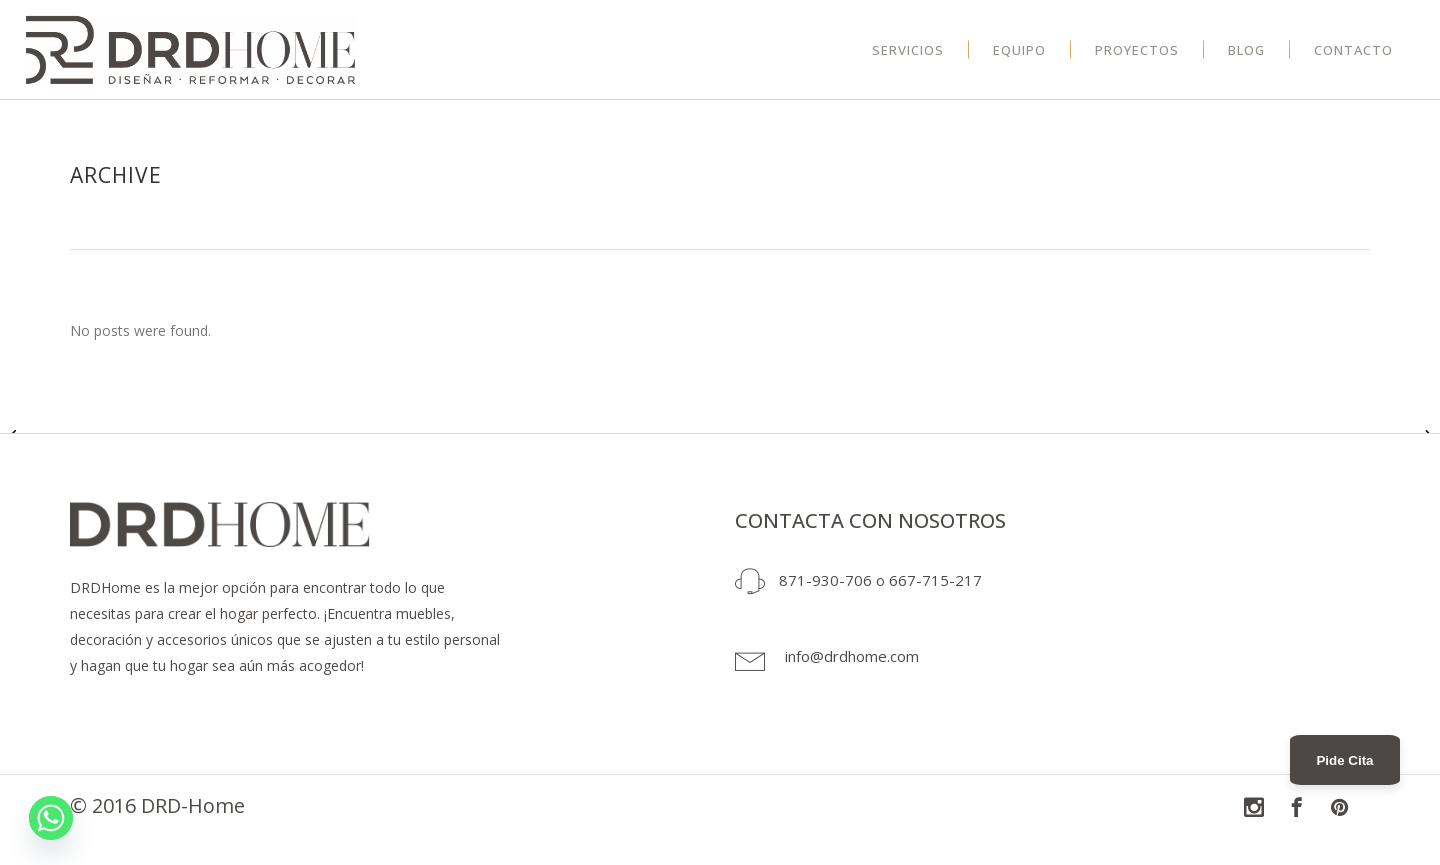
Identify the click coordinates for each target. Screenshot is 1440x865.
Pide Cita (1344, 760)
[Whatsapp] (51, 818)
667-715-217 (935, 580)
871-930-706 (825, 580)
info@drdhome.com (852, 656)
